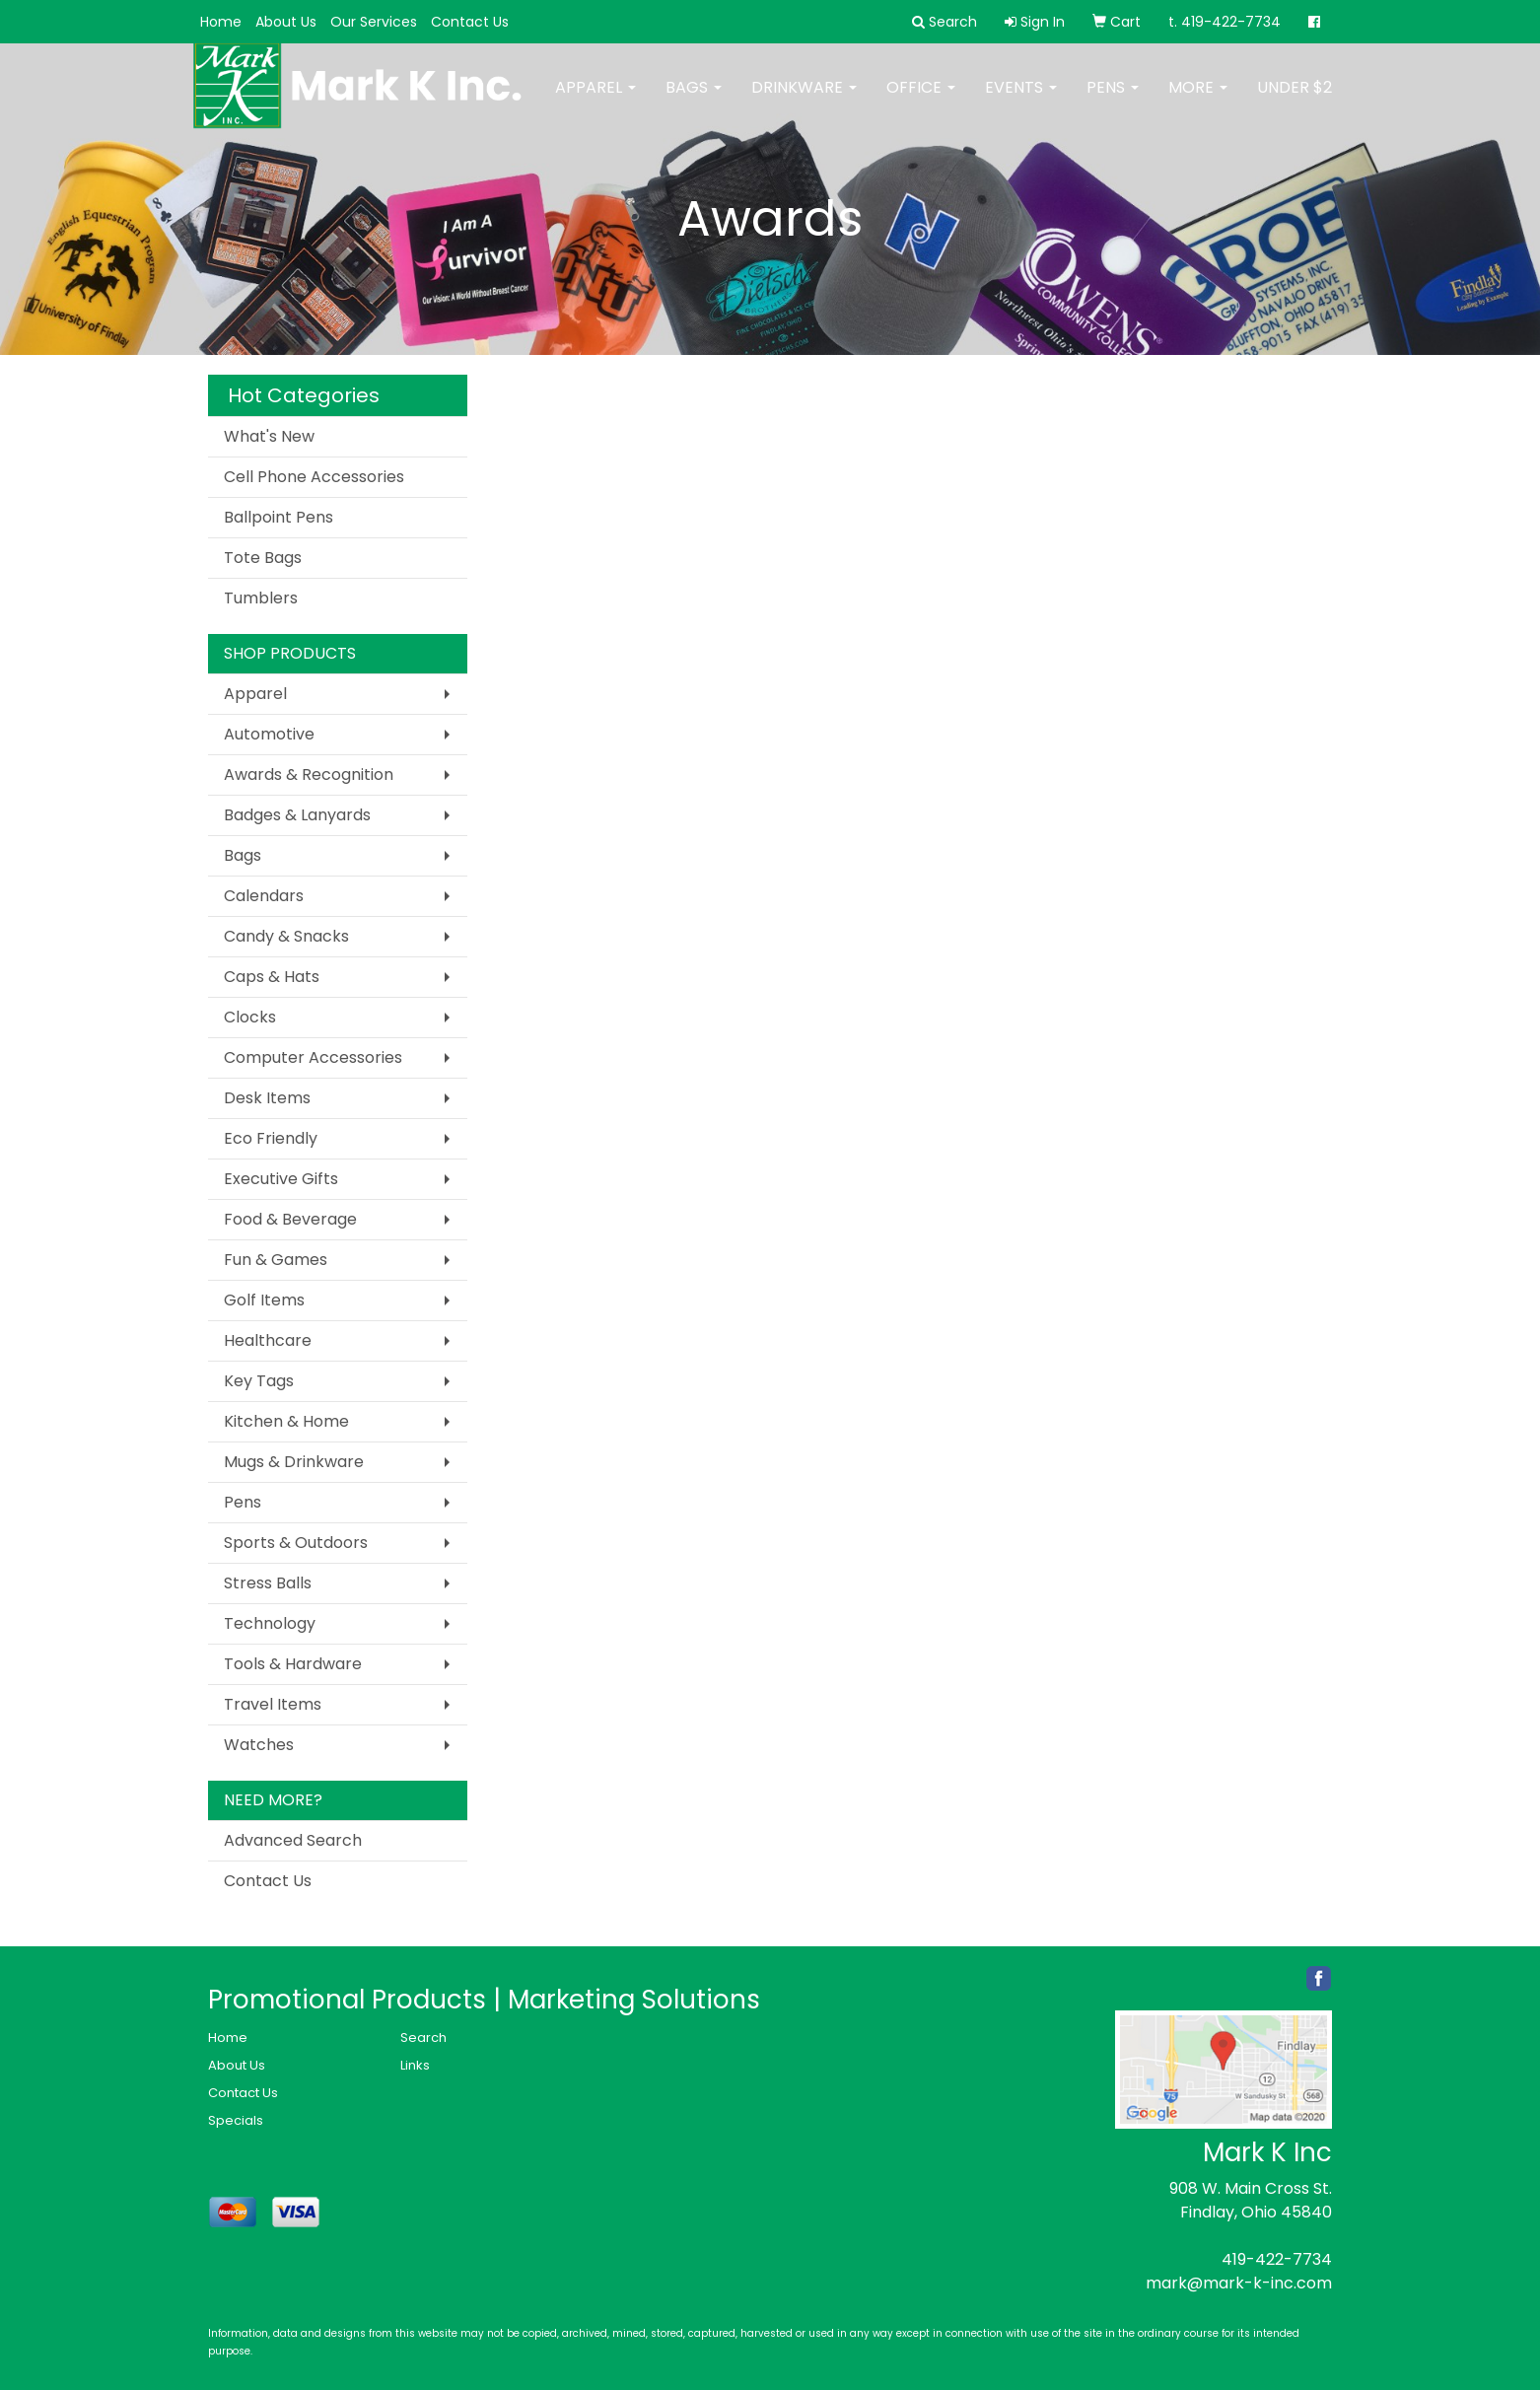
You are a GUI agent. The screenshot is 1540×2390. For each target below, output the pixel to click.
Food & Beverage (290, 1219)
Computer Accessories (313, 1057)
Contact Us (470, 22)
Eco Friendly (270, 1138)
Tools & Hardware (293, 1663)
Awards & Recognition (308, 774)
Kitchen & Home (286, 1421)
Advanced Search (293, 1840)
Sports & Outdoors (296, 1542)
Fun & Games (275, 1259)
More (1197, 101)
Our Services (373, 22)
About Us (285, 22)
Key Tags (259, 1381)
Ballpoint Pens (278, 517)
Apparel (595, 101)
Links (415, 2065)
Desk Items (267, 1098)
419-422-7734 (1277, 2259)
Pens (1112, 101)
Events (1021, 101)
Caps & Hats (271, 976)
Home (221, 22)
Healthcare (268, 1340)
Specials (235, 2120)
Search (423, 2037)
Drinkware (804, 101)
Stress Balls (268, 1583)
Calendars (264, 895)
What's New (269, 436)
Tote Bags (263, 557)
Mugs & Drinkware (294, 1461)
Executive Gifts (281, 1178)
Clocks (250, 1017)
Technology (269, 1623)
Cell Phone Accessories (314, 476)
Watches (259, 1744)
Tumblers (261, 598)
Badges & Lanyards (297, 815)
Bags (693, 101)
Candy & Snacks (286, 936)
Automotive (269, 734)
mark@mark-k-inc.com (1239, 2283)
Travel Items (272, 1704)
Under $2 (1294, 101)
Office (920, 101)
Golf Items (264, 1300)
